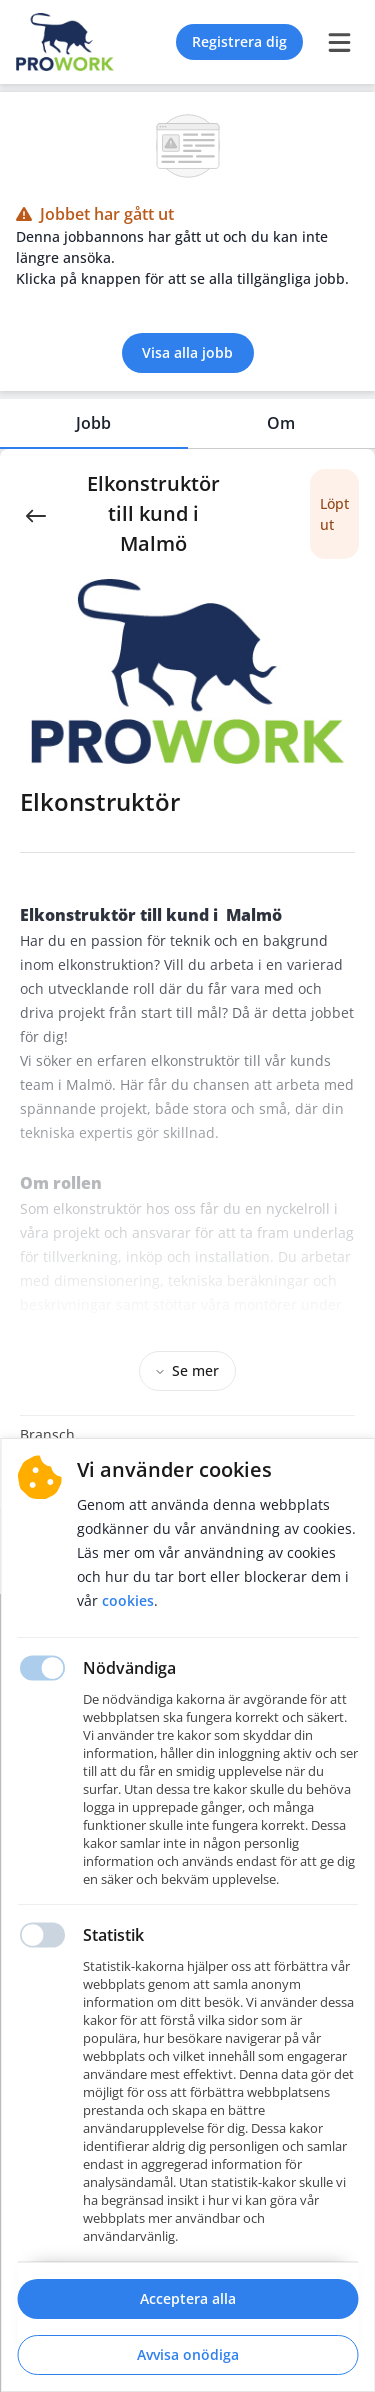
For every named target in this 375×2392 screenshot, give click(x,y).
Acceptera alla (188, 2298)
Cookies (128, 1600)
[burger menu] (339, 42)
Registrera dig (239, 41)
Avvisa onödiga (188, 2354)
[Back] (36, 514)
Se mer (187, 1370)
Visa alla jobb (187, 352)
